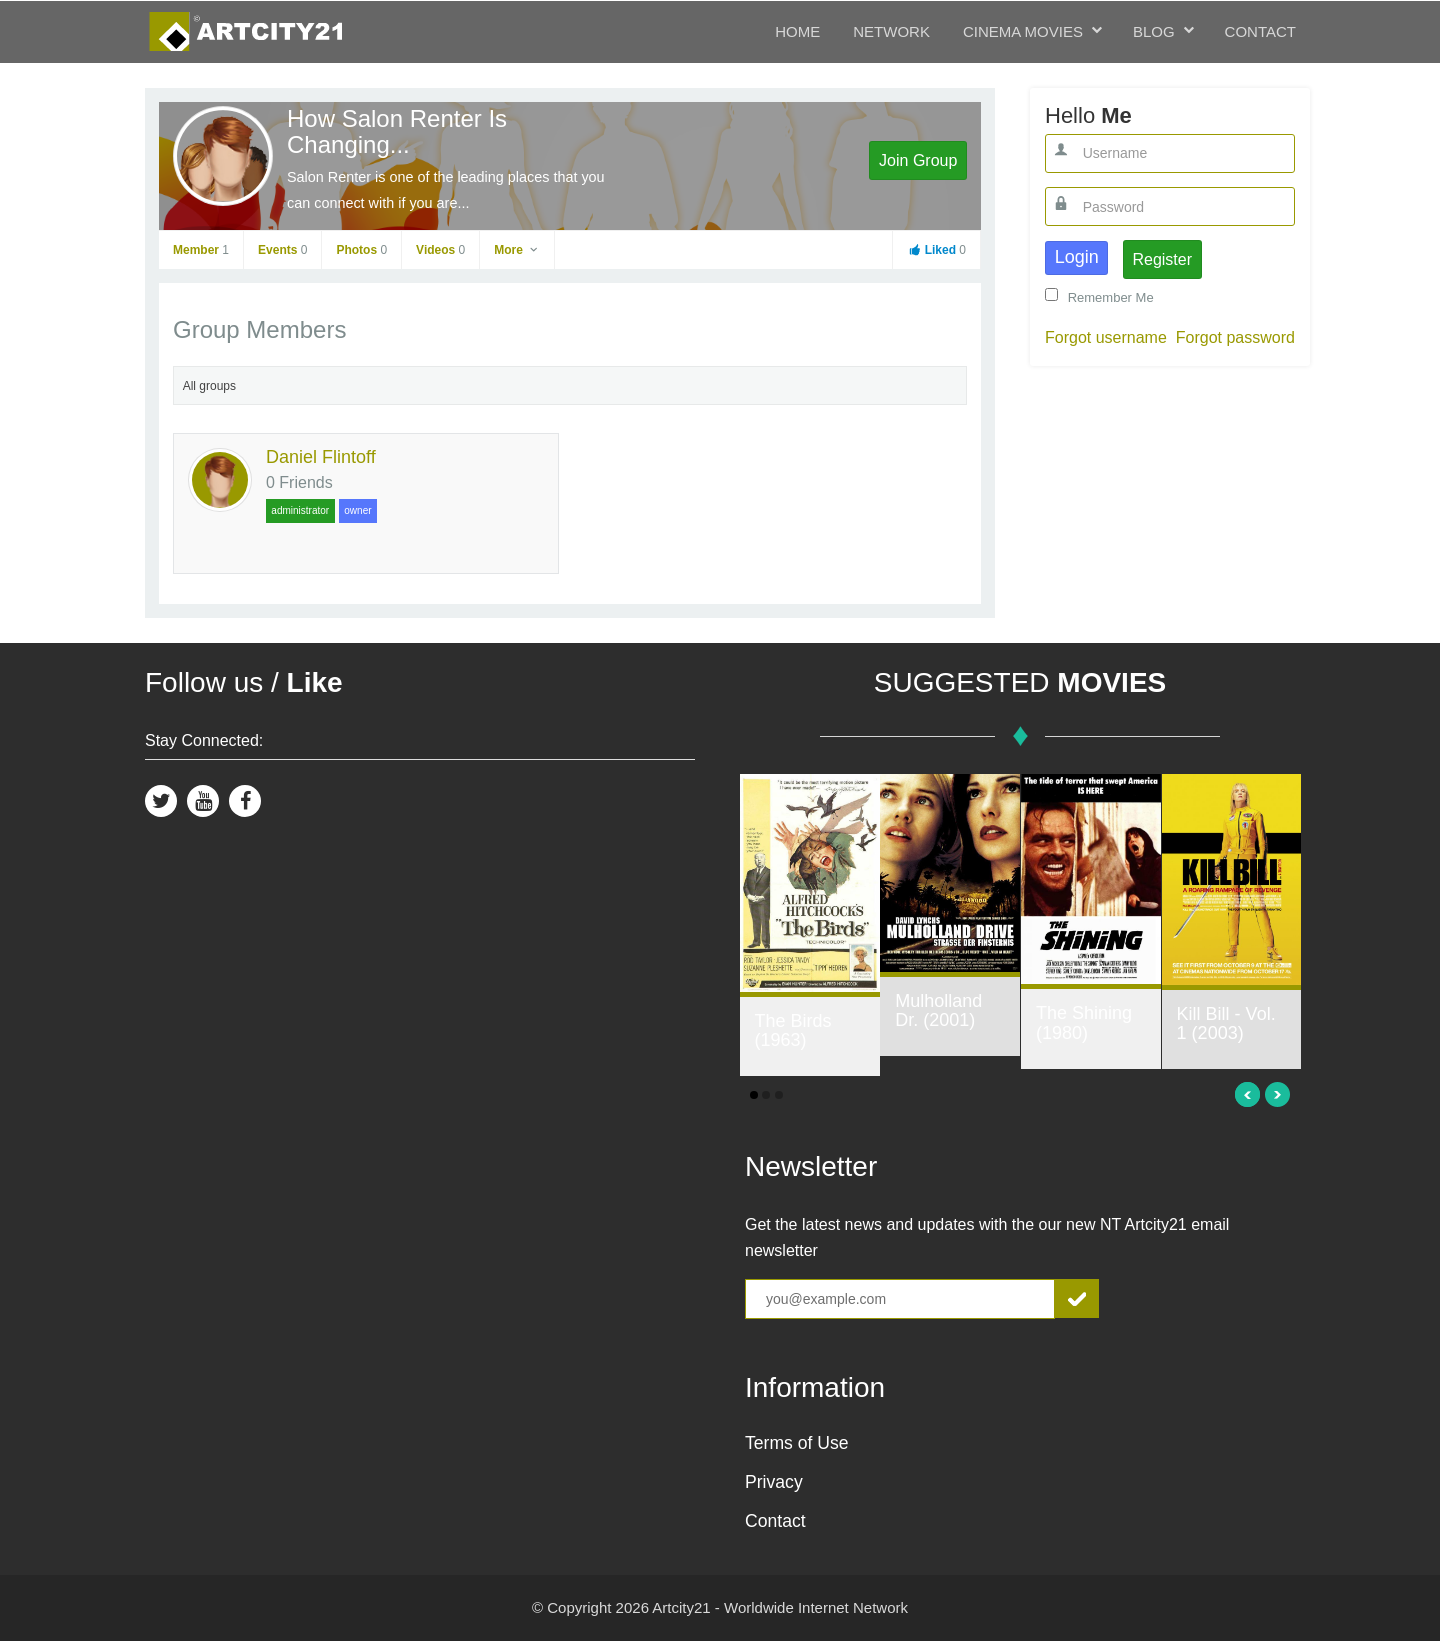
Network (891, 31)
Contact (1260, 31)
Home (797, 31)
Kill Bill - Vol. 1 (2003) (1226, 1024)
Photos (361, 250)
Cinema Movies (1023, 31)
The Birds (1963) (793, 1031)
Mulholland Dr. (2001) (938, 1011)
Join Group (918, 160)
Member (201, 250)
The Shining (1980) (1084, 1023)
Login (1077, 257)
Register (1162, 259)
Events (282, 250)
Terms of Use (797, 1443)
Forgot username (1106, 337)
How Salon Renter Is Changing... (397, 131)
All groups (209, 386)
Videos (440, 250)
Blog (1154, 31)
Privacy (774, 1482)
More (517, 250)
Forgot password (1235, 337)
